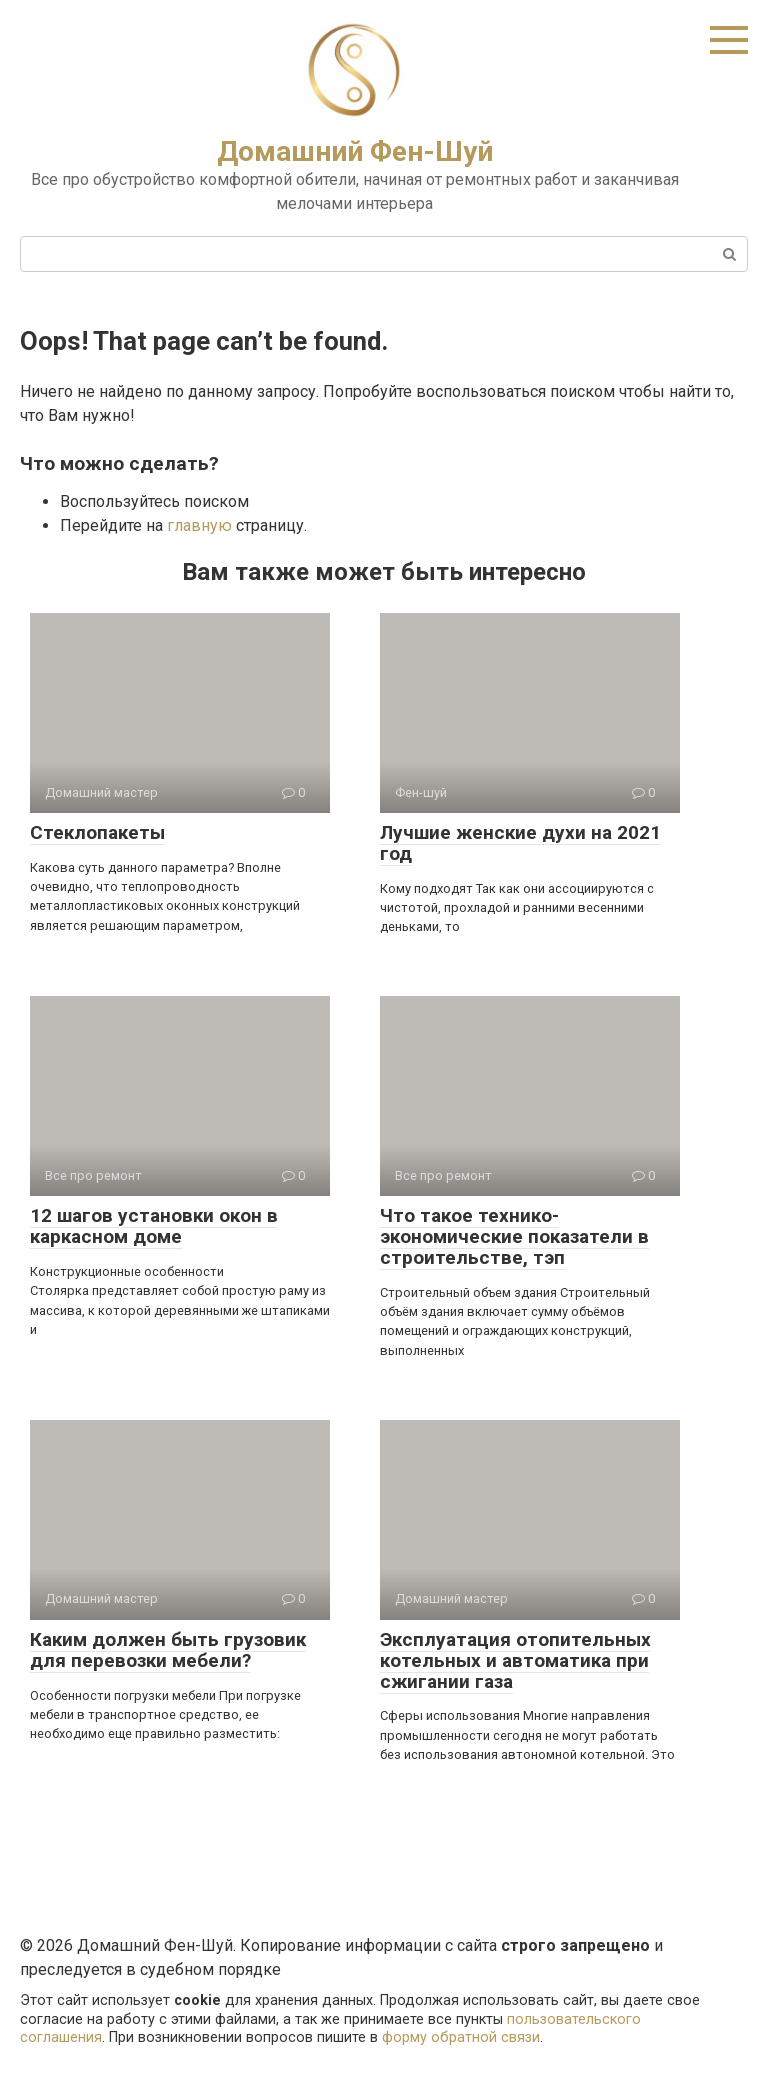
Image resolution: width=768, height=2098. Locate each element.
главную (199, 525)
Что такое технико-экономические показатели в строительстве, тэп (514, 1236)
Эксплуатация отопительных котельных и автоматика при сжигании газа (515, 1660)
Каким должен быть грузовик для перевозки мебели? (168, 1650)
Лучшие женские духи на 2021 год (520, 843)
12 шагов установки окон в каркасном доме (154, 1226)
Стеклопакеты (97, 832)
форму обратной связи (461, 2037)
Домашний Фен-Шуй (355, 151)
